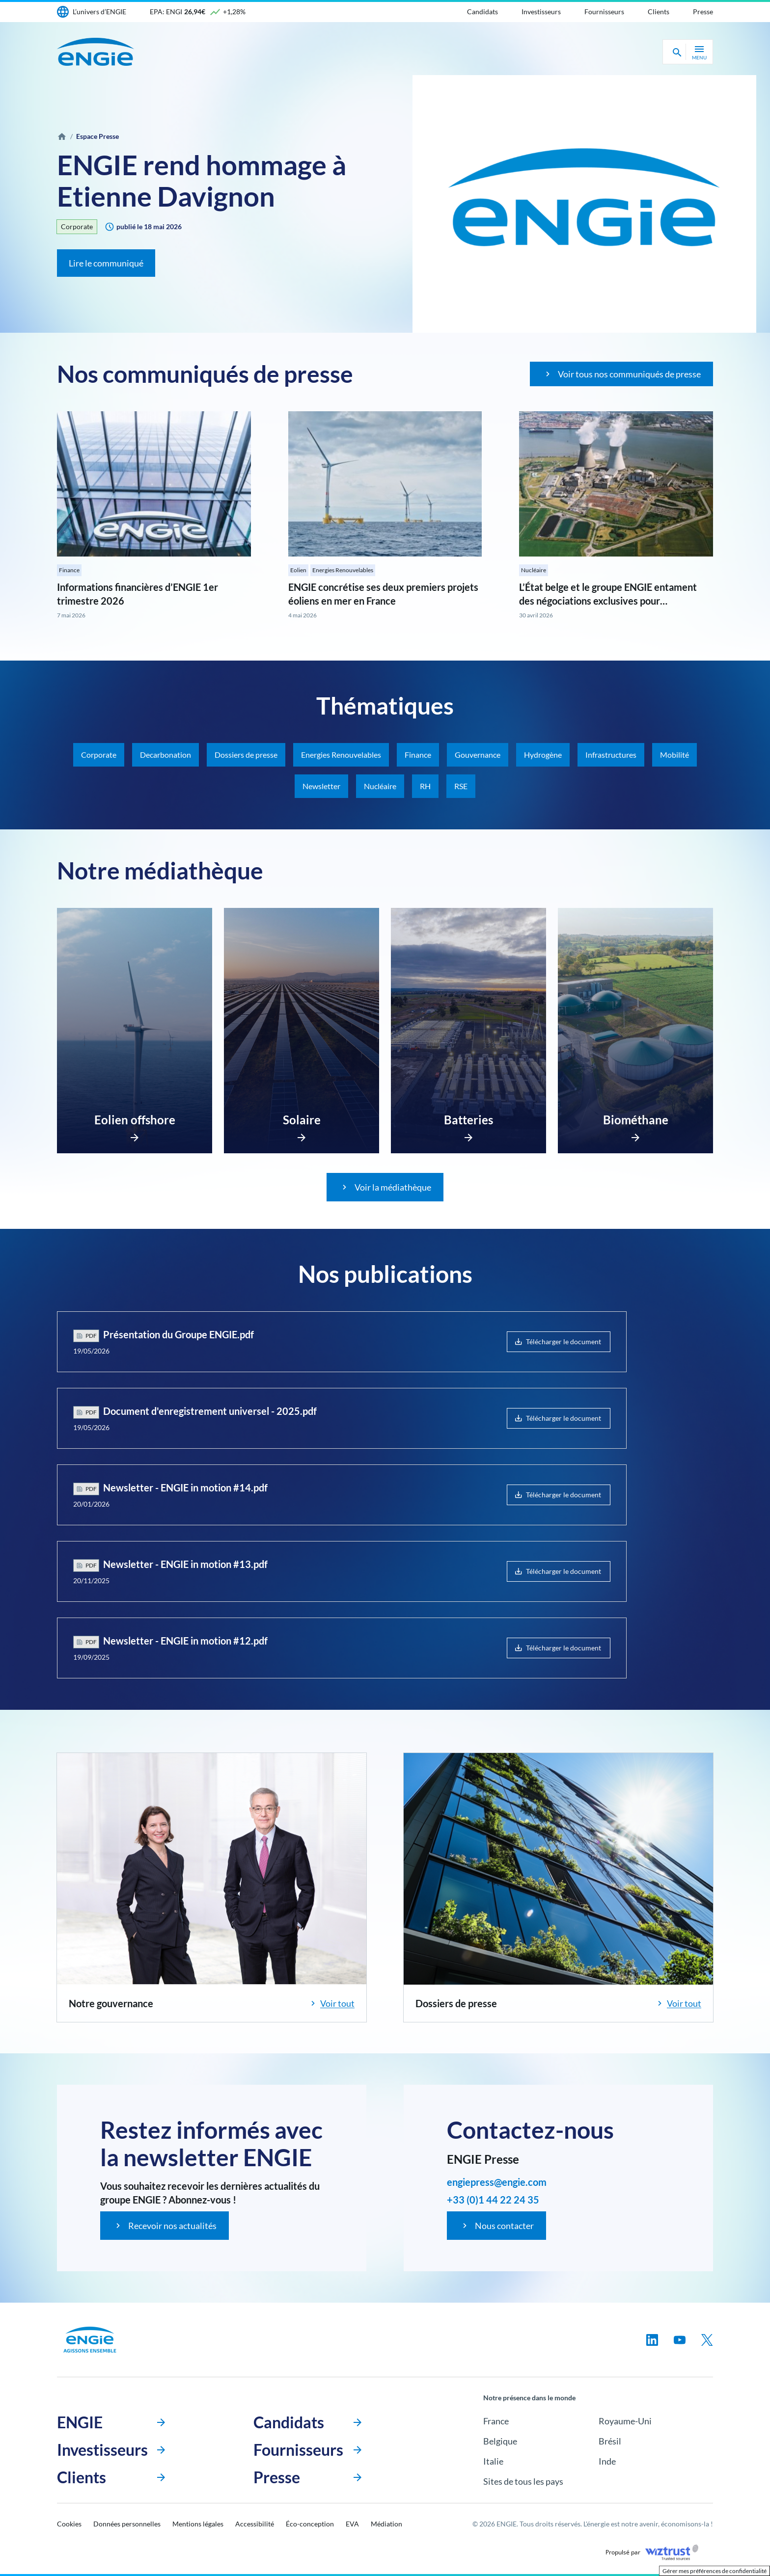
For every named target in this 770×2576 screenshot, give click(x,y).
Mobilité (674, 754)
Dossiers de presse (246, 754)
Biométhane (635, 1120)
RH (425, 786)
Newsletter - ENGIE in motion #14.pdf (185, 1487)
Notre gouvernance (111, 2003)
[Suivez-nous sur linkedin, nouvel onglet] (652, 2340)
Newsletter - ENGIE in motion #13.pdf (185, 1564)
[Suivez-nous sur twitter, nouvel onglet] (707, 2340)
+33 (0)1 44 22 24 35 (493, 2199)
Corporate (77, 226)
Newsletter (321, 786)
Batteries (468, 1120)
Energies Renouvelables (342, 570)
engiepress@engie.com (497, 2182)
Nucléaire (533, 570)
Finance (69, 570)
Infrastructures (610, 754)
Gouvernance (477, 754)
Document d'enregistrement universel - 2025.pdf (210, 1411)
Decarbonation (165, 754)
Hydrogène (543, 754)
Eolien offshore (134, 1120)
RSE (461, 786)
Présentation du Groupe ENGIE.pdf (178, 1334)
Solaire (302, 1120)
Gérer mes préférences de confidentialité (714, 2571)
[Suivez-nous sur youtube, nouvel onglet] (680, 2340)
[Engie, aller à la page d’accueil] (90, 2339)
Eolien (298, 570)
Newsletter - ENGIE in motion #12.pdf (185, 1641)
